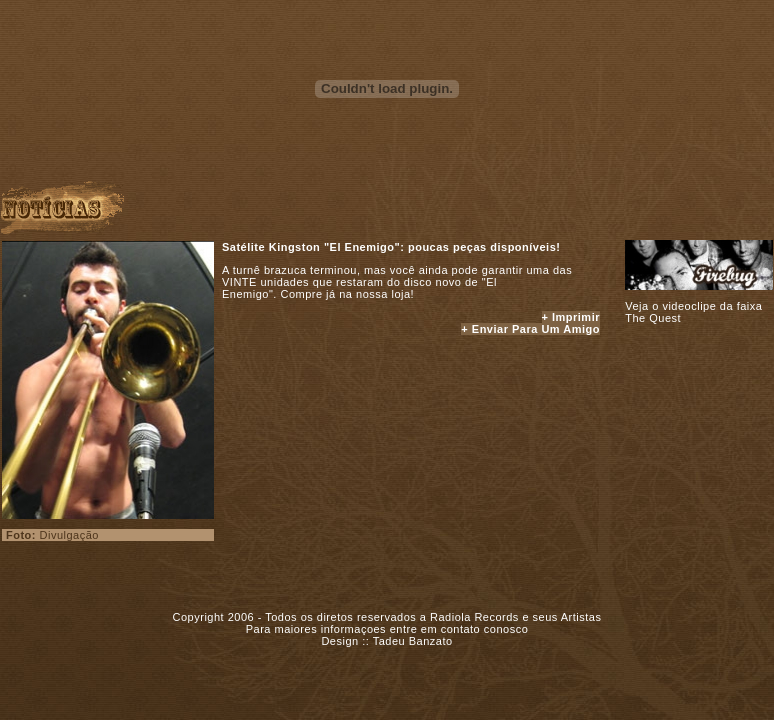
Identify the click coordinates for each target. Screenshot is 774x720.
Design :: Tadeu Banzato (386, 641)
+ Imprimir (571, 317)
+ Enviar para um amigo (530, 329)
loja (400, 294)
